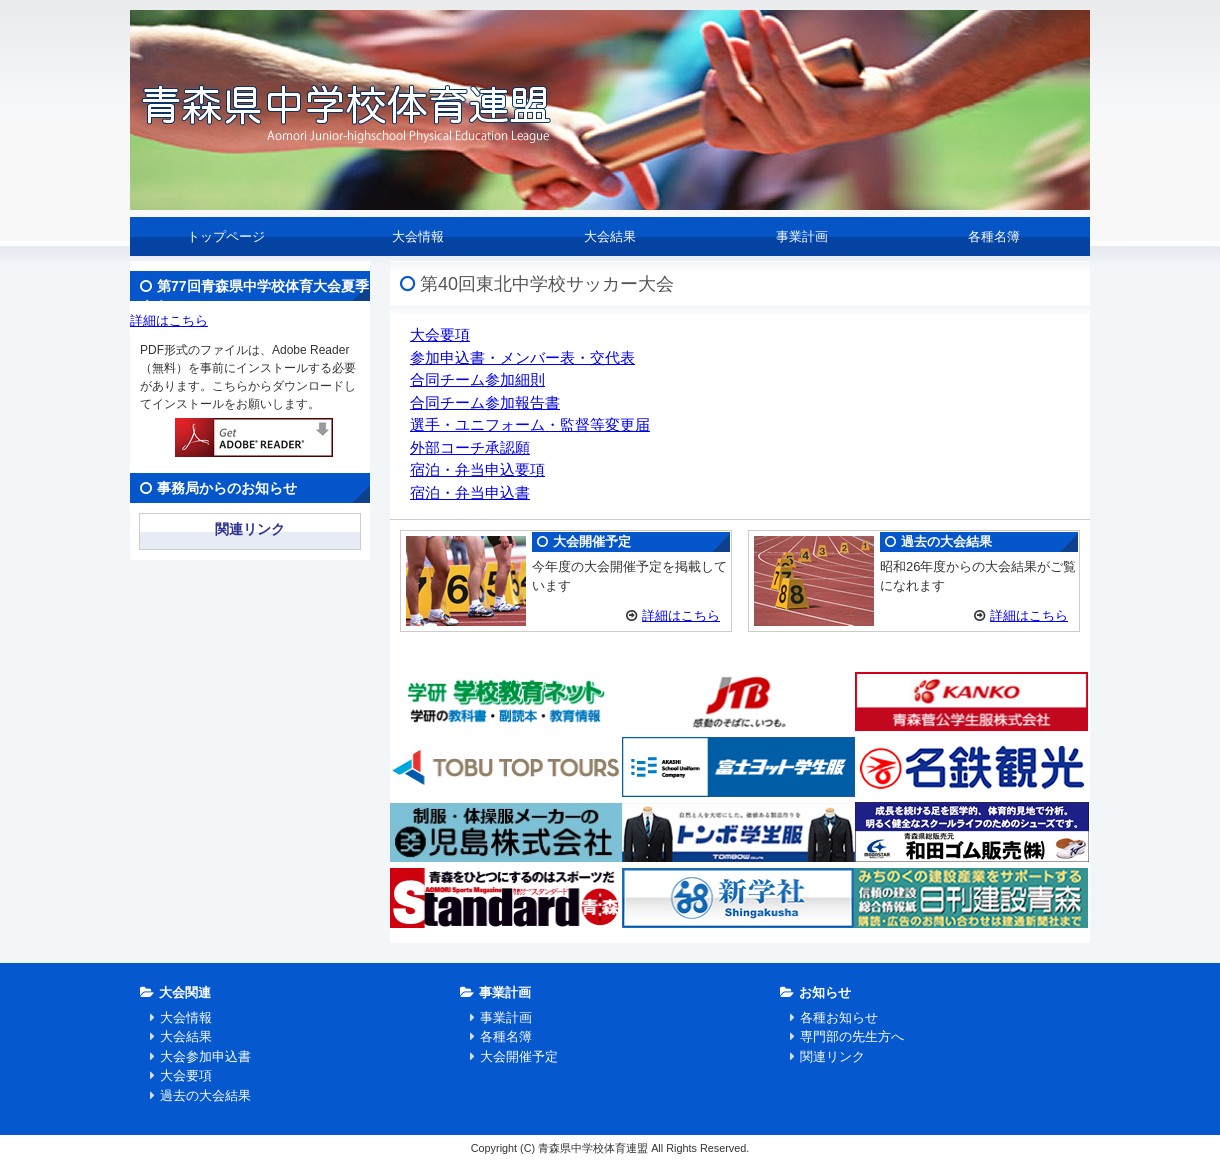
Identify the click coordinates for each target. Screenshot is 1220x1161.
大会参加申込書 (205, 1056)
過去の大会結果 (205, 1095)
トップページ (226, 236)
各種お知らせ (839, 1017)
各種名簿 (994, 236)
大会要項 (440, 334)
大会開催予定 (519, 1056)
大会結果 (610, 236)
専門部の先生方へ (852, 1036)
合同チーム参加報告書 (485, 402)
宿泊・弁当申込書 (470, 492)
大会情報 (418, 236)
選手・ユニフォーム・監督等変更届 (530, 424)
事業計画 (802, 236)
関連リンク (250, 529)
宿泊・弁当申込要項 (477, 469)
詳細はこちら (681, 615)
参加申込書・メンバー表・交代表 (522, 357)
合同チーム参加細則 (477, 379)
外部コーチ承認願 (470, 447)
